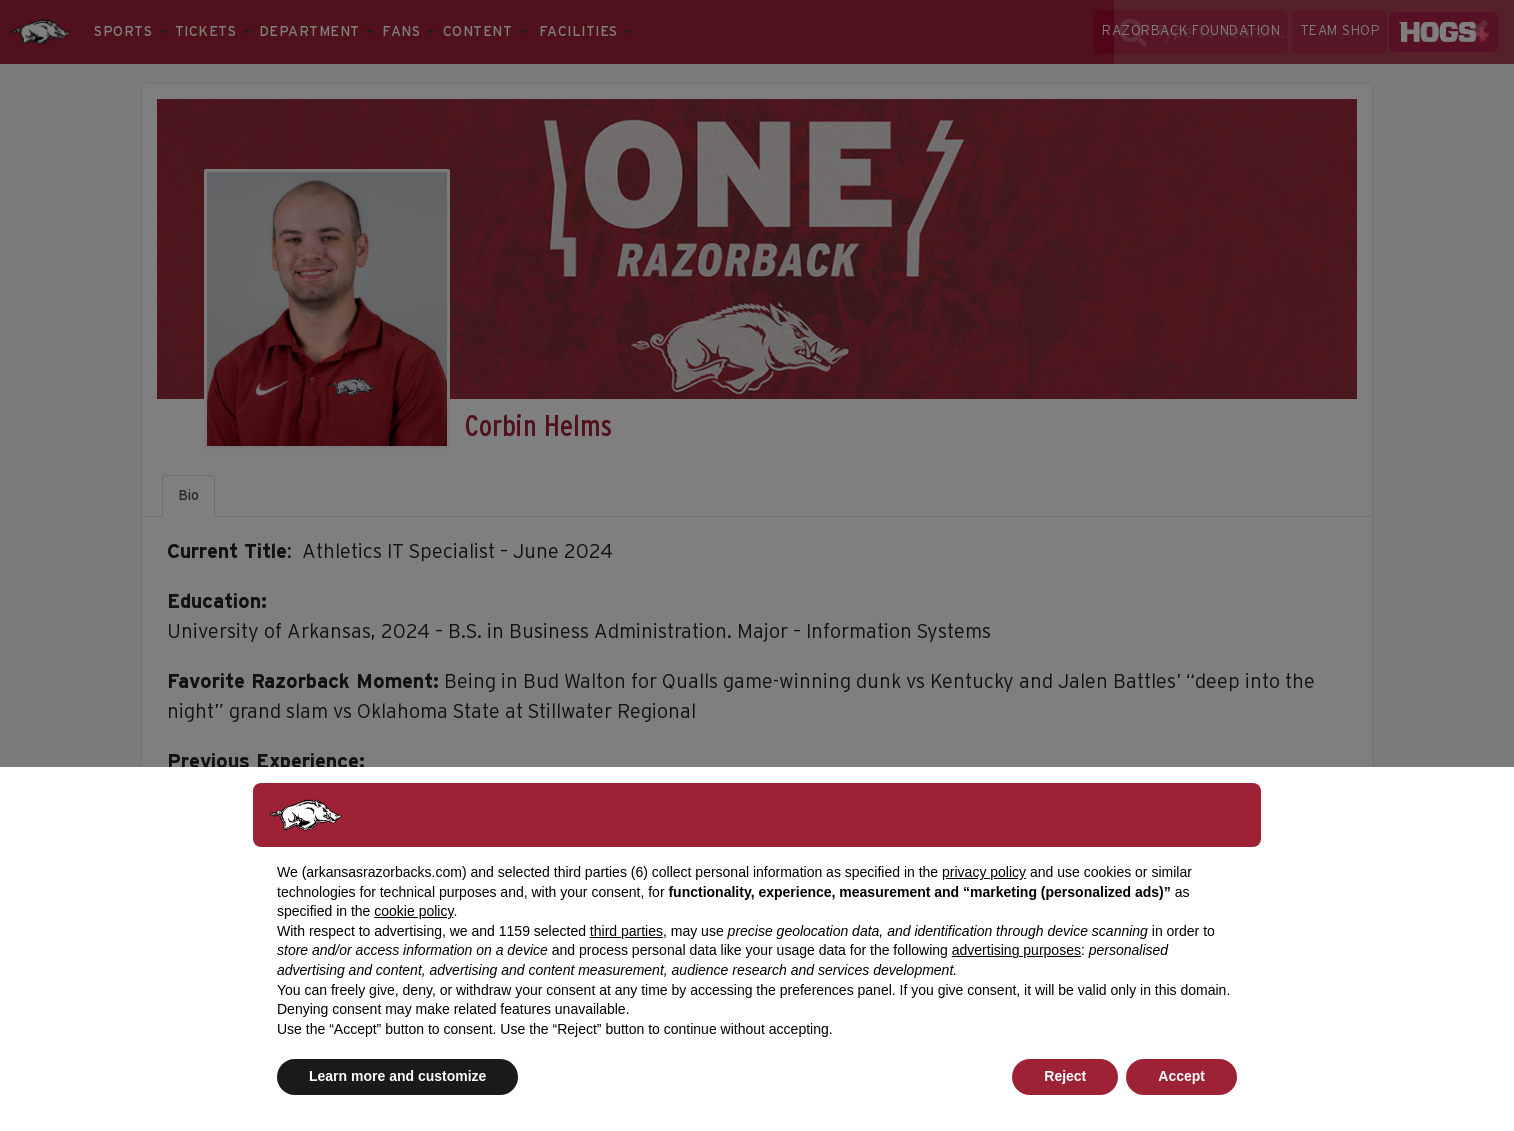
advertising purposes (1016, 950)
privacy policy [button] (984, 872)
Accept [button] (1181, 1076)
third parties (626, 931)
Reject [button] (1065, 1076)
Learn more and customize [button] (397, 1076)
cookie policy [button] (413, 911)
